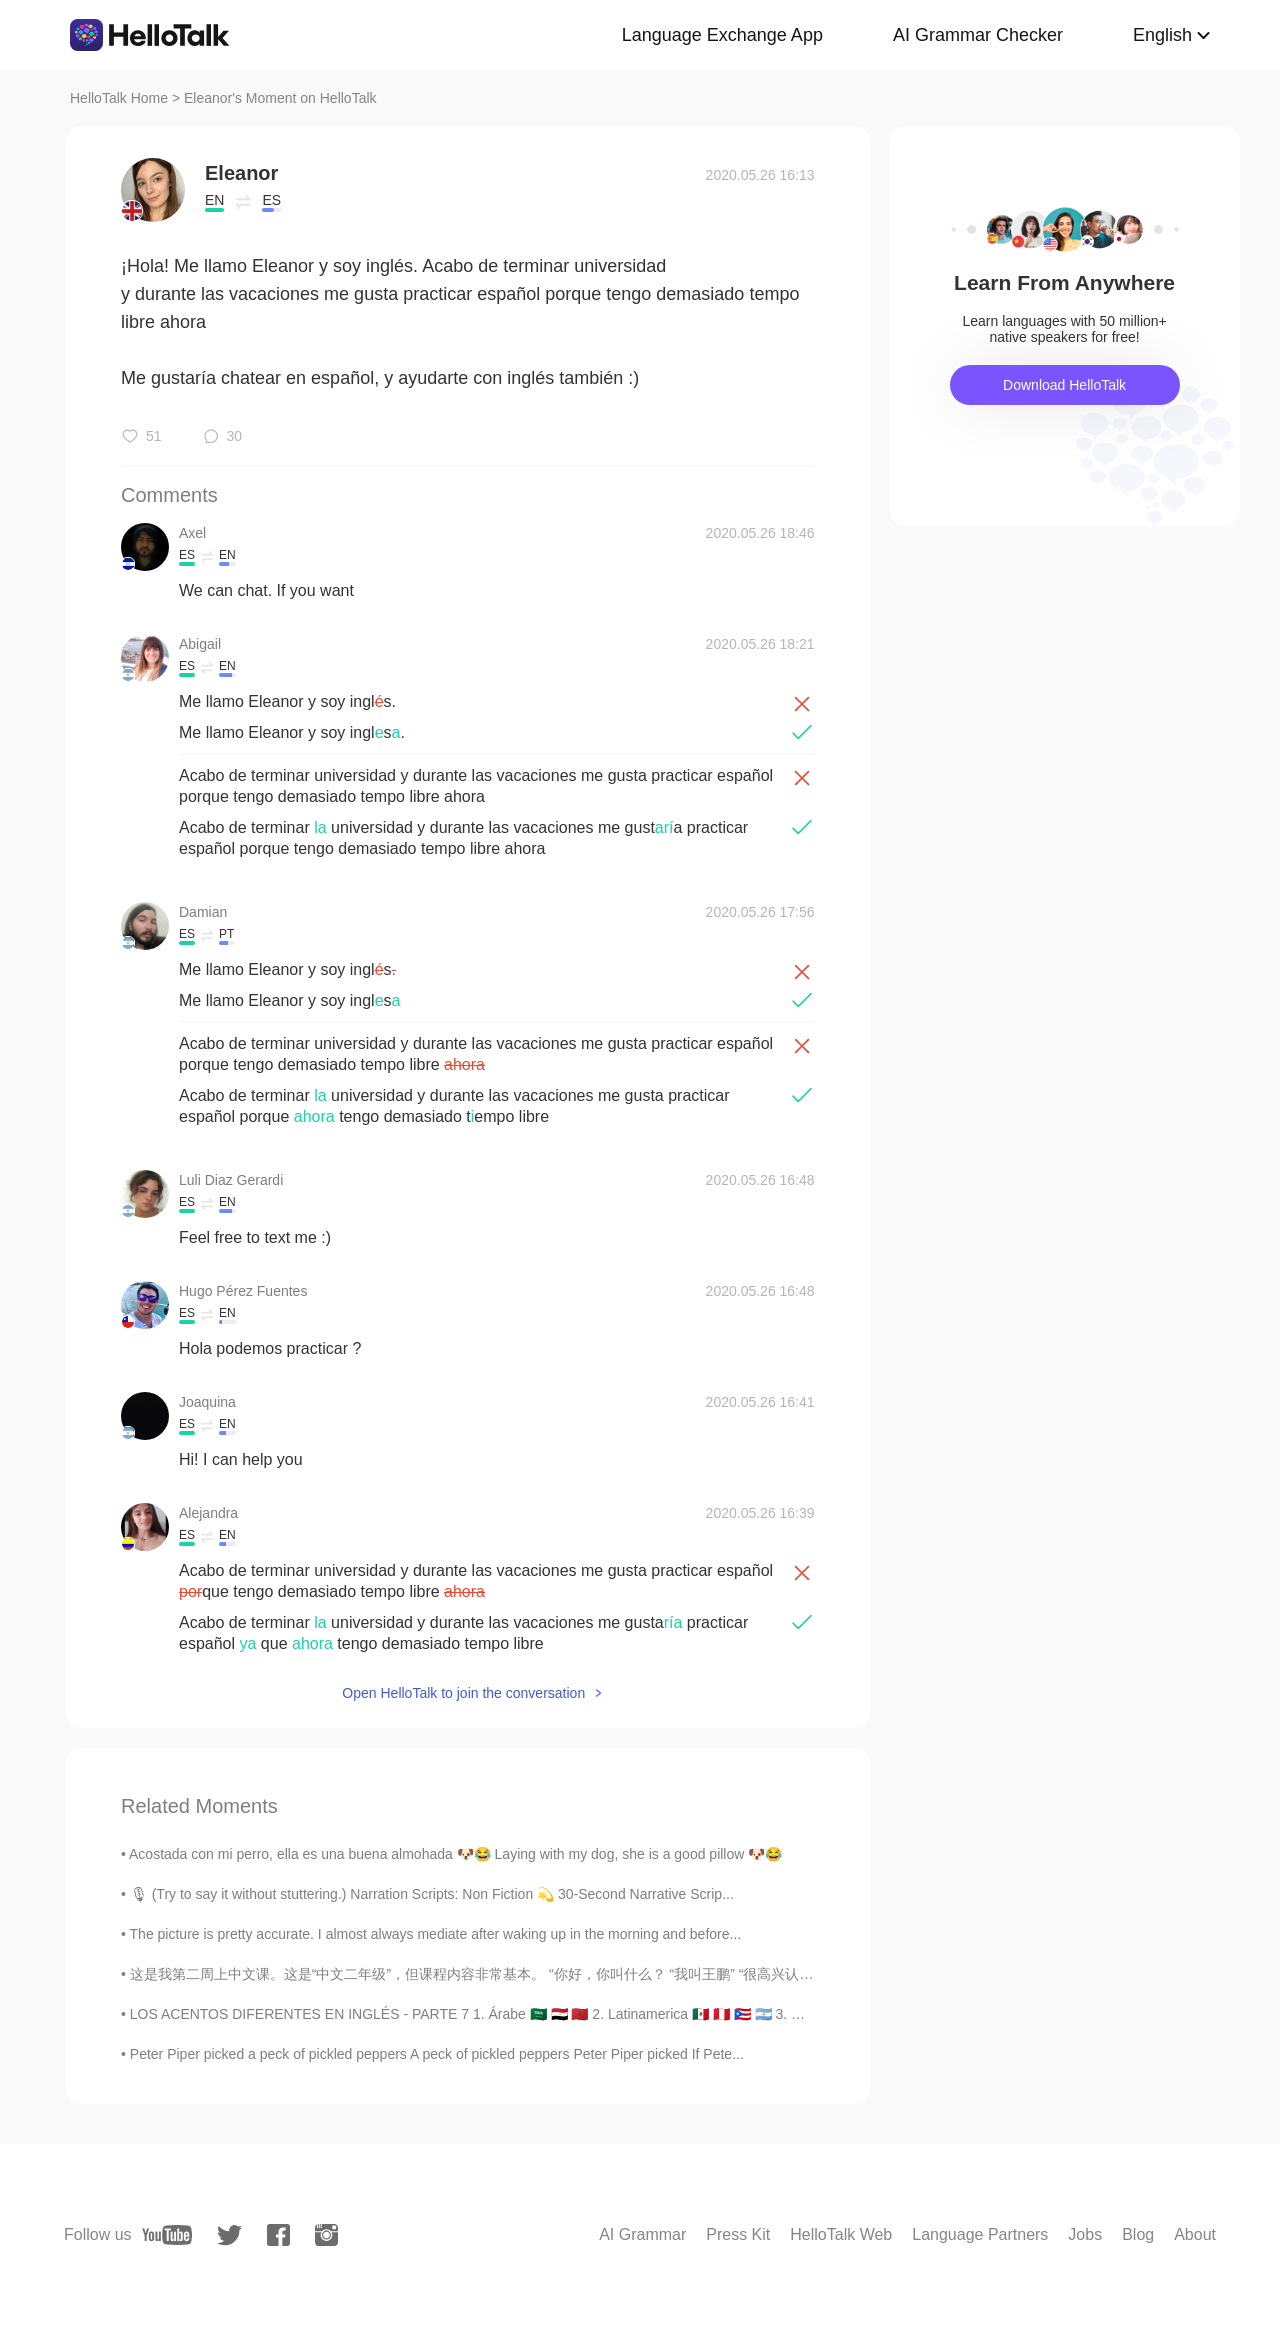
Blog (1138, 2234)
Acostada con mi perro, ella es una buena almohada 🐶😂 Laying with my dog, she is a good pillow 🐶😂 (455, 1854)
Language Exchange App (722, 35)
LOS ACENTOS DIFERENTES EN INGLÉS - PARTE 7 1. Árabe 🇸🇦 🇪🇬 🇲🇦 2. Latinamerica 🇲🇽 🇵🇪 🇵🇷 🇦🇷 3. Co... (475, 2014)
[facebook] (278, 2235)
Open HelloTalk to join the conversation (463, 1693)
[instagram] (326, 2235)
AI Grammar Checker (978, 35)
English (1162, 35)
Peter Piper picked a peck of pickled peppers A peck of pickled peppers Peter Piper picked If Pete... (437, 2054)
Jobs (1085, 2234)
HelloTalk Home (119, 98)
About (1195, 2234)
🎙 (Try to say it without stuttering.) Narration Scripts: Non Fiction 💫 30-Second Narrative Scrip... (432, 1894)
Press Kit (738, 2234)
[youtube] (167, 2235)
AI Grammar (642, 2234)
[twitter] (229, 2235)
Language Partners (980, 2234)
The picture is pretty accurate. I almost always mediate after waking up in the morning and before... (436, 1934)
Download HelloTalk (1064, 385)
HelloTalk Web (841, 2234)
